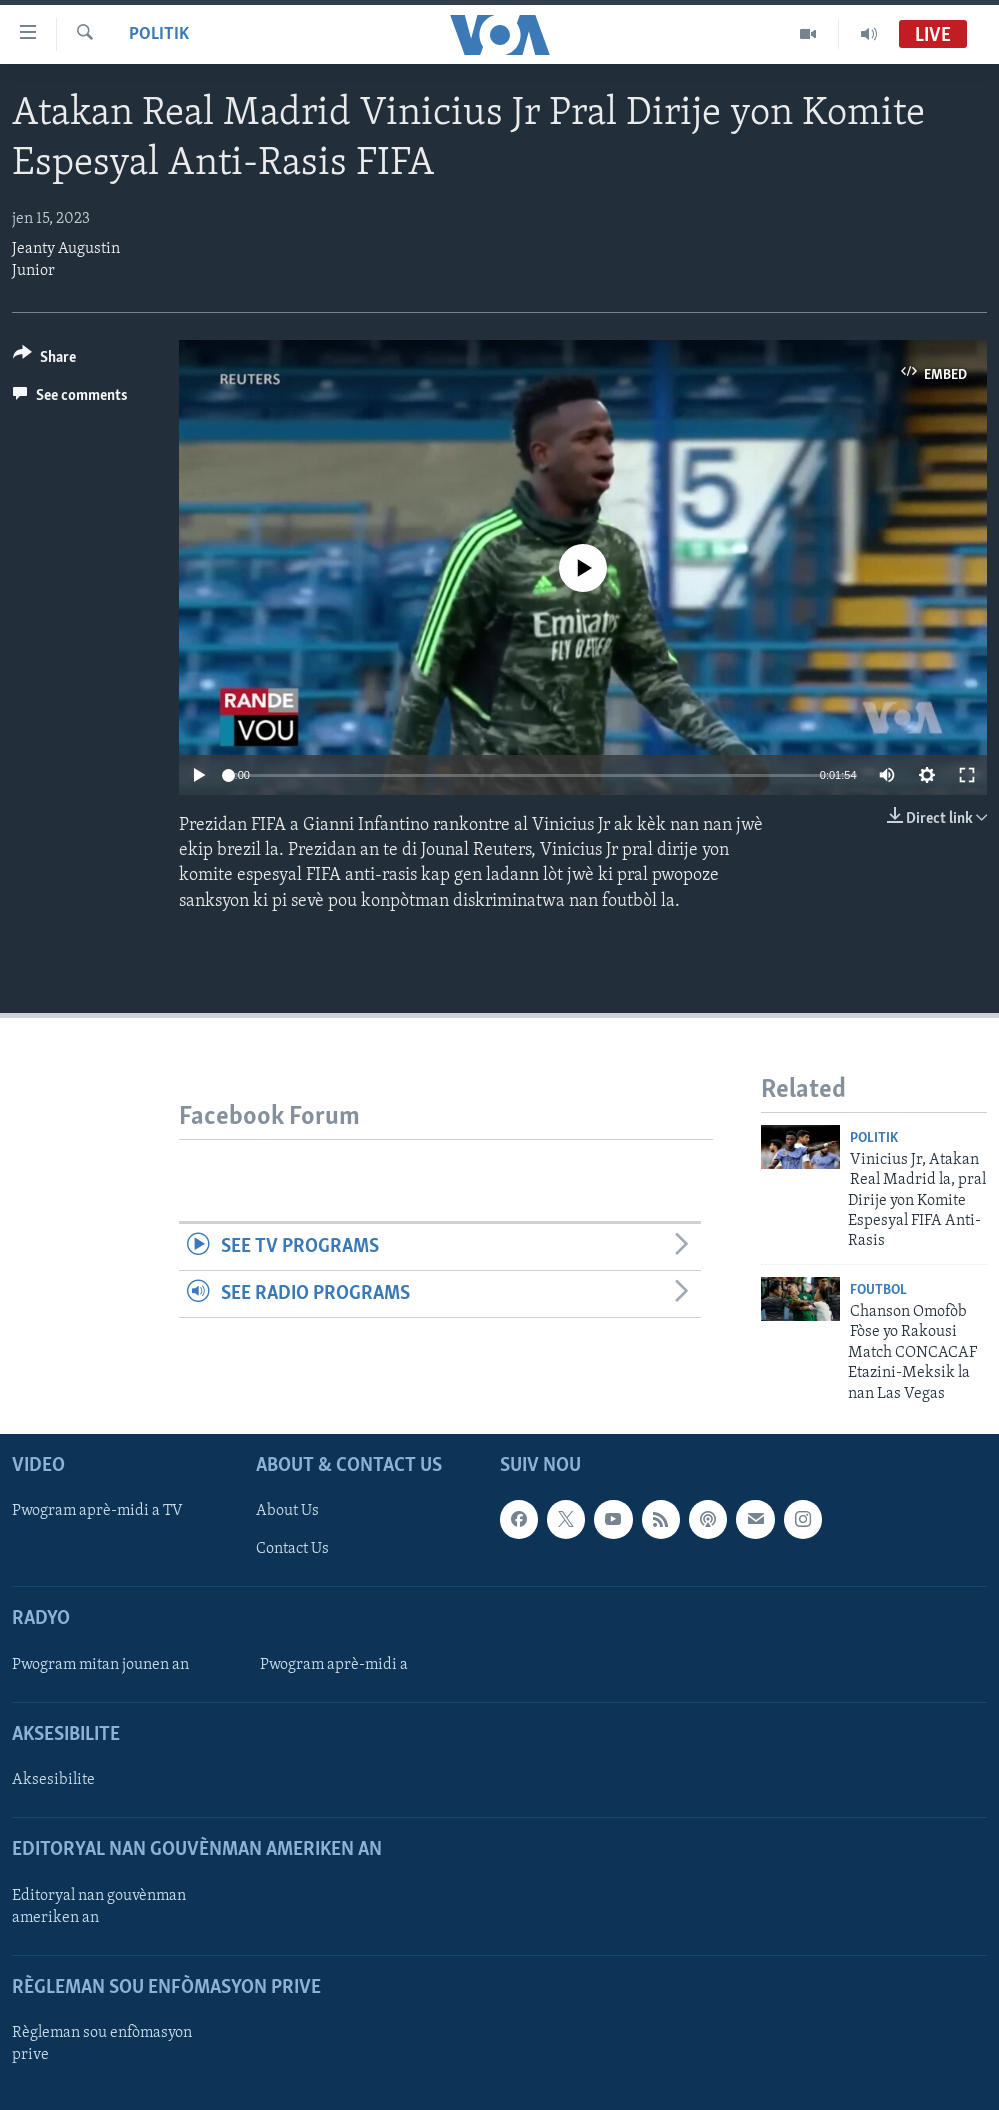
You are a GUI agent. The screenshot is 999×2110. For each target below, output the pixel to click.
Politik (159, 34)
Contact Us (292, 1549)
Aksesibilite (53, 1780)
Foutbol (878, 1290)
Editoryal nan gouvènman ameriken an (99, 1907)
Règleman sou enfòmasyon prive (102, 2044)
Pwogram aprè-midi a (334, 1665)
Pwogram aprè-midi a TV (97, 1511)
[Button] (44, 360)
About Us (287, 1511)
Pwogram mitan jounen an (100, 1665)
